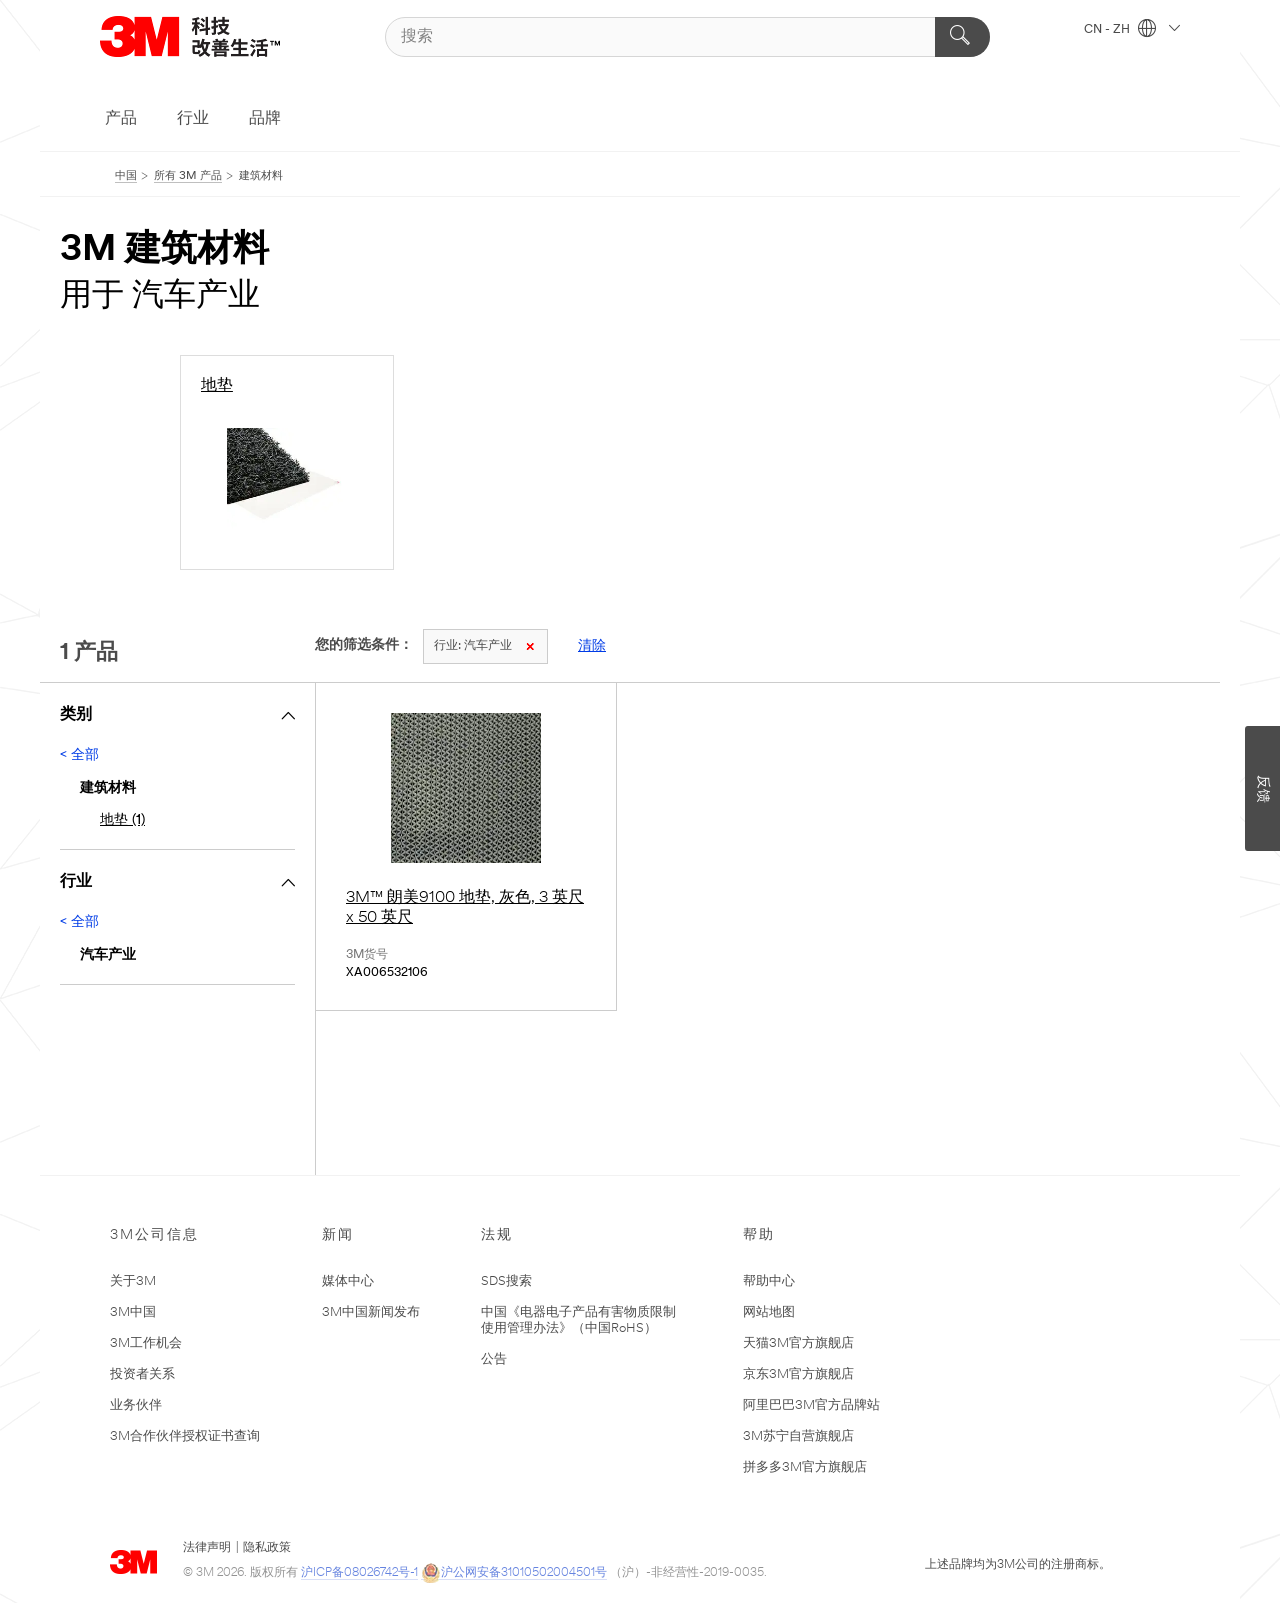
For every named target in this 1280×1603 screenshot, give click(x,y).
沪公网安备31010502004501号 (514, 1573)
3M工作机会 (146, 1343)
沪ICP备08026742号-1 (359, 1573)
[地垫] (287, 462)
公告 (494, 1359)
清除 (592, 646)
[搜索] (687, 37)
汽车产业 (484, 646)
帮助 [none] (759, 1235)
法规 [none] (497, 1235)
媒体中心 (348, 1281)
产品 (121, 119)
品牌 (265, 119)
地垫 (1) (122, 820)
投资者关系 (142, 1374)
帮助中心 (769, 1281)
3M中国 (133, 1312)
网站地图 (769, 1312)
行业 (193, 119)
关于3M (133, 1281)
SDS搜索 (506, 1281)
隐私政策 (267, 1548)
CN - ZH (1132, 30)
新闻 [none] (338, 1235)
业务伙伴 (136, 1405)
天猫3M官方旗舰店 (798, 1343)
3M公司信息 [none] (154, 1235)
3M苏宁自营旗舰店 (798, 1436)
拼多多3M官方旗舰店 (805, 1467)
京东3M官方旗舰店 (798, 1374)
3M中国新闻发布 (371, 1312)
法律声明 (207, 1548)
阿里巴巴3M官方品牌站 (811, 1405)
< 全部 (79, 755)
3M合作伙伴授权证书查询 (185, 1436)
